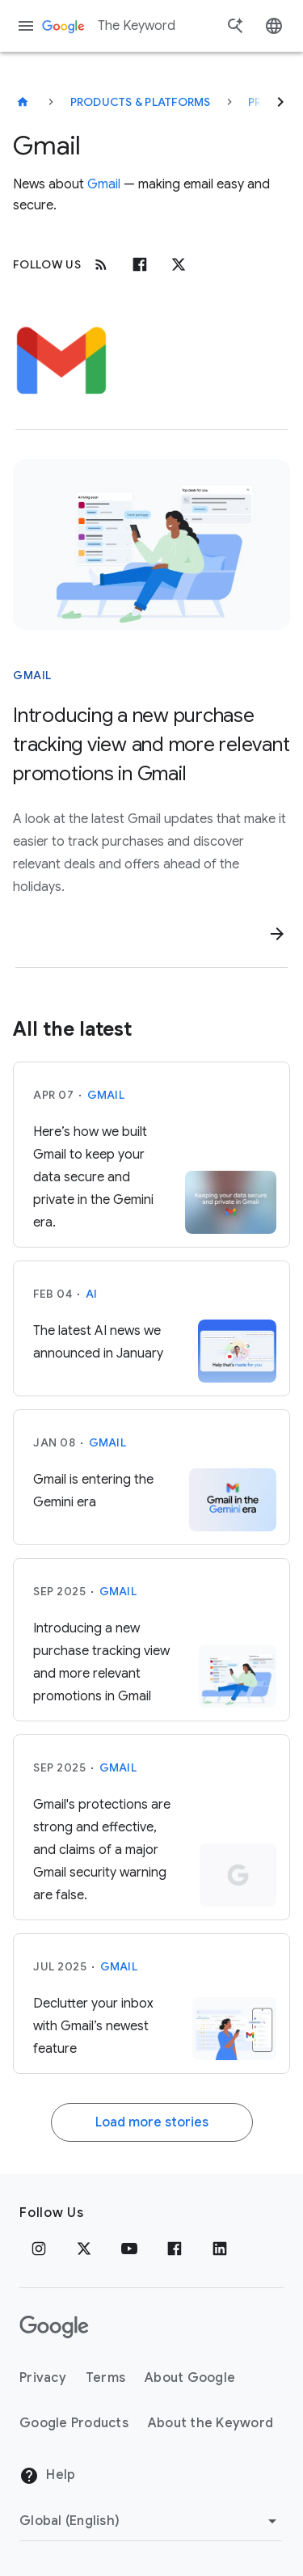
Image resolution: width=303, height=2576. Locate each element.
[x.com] (178, 264)
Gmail (103, 184)
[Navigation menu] (26, 26)
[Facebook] (139, 264)
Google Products (73, 2423)
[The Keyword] (22, 101)
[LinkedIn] (219, 2248)
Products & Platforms (140, 102)
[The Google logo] (54, 2327)
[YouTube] (129, 2248)
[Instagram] (38, 2248)
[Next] (280, 101)
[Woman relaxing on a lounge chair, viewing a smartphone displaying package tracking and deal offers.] (151, 544)
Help (47, 2475)
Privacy (42, 2378)
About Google (190, 2378)
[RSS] (101, 264)
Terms (105, 2378)
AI (92, 1293)
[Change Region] (150, 2521)
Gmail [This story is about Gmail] (32, 675)
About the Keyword (210, 2423)
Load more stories (151, 2122)
